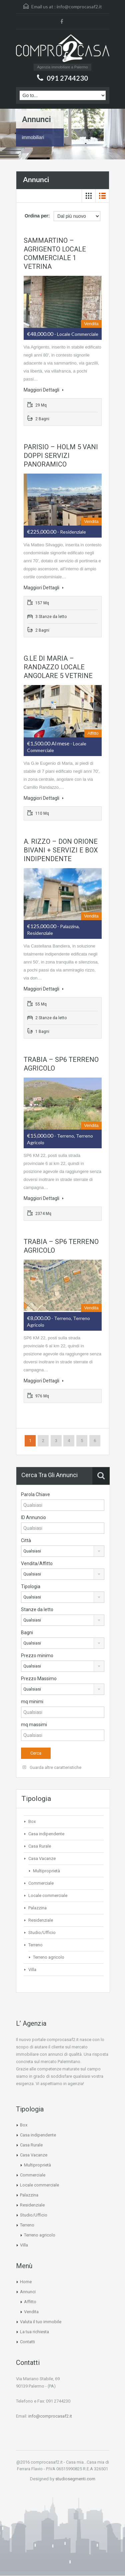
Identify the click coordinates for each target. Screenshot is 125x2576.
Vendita (31, 2311)
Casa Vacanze (42, 1858)
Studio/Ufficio (42, 1932)
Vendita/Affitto (37, 1563)
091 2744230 (67, 78)
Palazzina (37, 1907)
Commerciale (41, 1883)
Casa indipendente (46, 1833)
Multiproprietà (46, 1870)
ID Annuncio (33, 1517)
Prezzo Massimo (39, 1678)
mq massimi (34, 1724)
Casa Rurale (39, 1846)
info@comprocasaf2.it (79, 6)
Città (26, 1540)
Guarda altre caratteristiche (52, 1767)
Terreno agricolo (48, 1957)
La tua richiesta (34, 2331)
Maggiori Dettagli (44, 390)
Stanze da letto (37, 1609)
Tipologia (30, 1586)
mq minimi (32, 1701)
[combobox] (63, 1551)
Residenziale (40, 1920)
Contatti (27, 2341)
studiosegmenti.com (75, 2478)
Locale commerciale (47, 1895)
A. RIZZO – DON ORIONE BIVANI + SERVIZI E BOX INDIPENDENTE (61, 850)
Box (32, 1821)
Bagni (27, 1632)
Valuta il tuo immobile (40, 2321)
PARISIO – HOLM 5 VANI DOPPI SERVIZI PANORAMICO (61, 455)
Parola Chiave (35, 1494)
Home (26, 2281)
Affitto (30, 2301)
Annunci (28, 2291)
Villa (32, 1969)
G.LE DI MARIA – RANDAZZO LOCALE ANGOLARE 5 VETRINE (58, 667)
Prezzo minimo (37, 1655)
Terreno (35, 1944)
